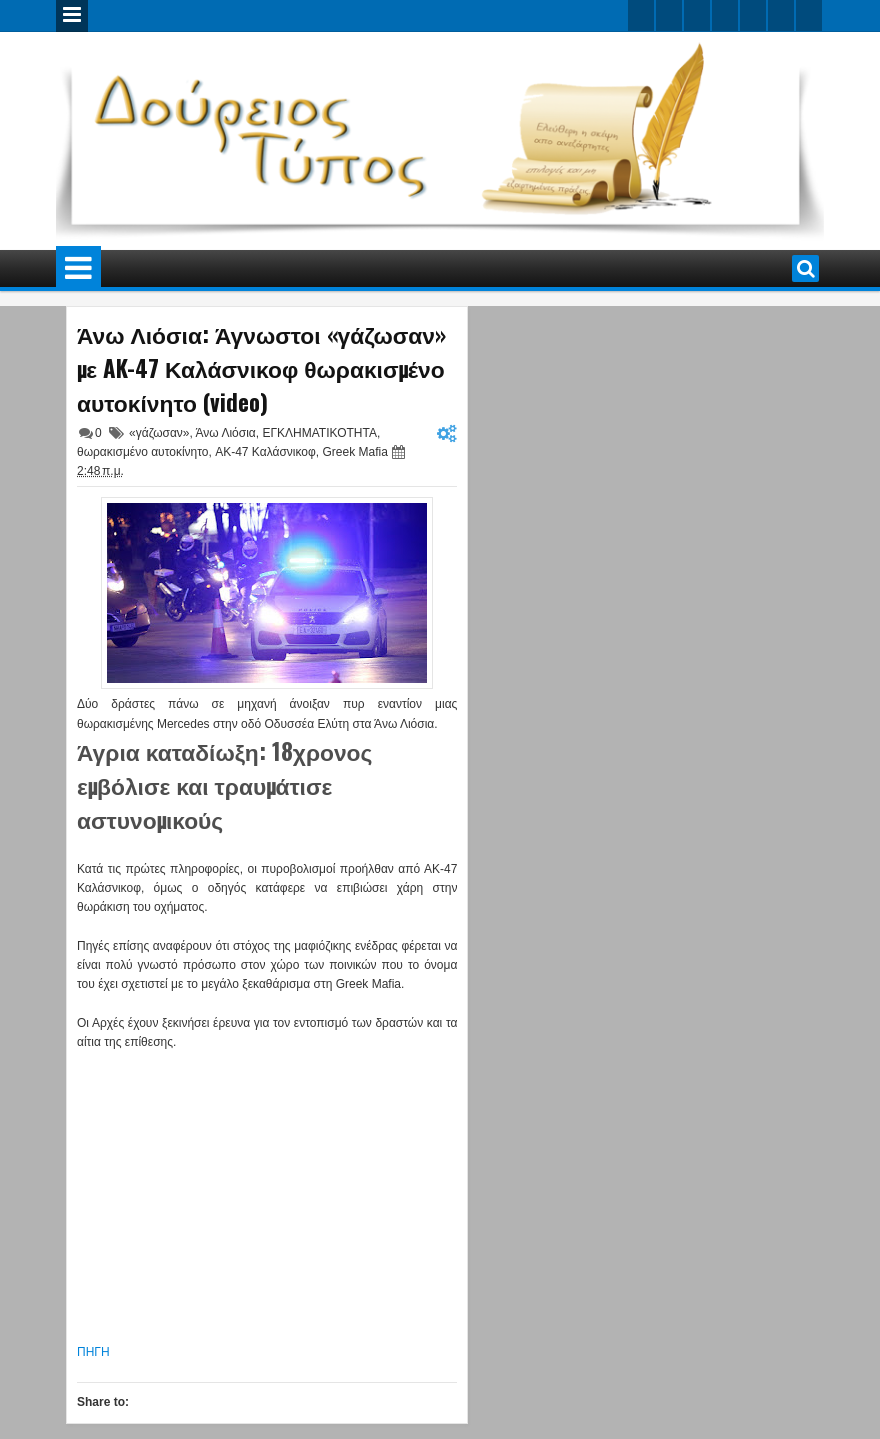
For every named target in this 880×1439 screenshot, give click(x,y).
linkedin (753, 15)
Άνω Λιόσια (226, 433)
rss (725, 15)
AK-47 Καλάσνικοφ (265, 452)
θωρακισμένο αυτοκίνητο (142, 452)
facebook (669, 15)
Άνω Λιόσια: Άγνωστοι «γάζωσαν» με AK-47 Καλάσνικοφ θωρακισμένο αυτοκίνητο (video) (261, 368)
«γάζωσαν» (159, 433)
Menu (72, 16)
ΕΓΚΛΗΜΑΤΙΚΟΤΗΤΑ (319, 433)
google (697, 15)
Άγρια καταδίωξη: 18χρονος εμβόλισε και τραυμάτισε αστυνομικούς (224, 785)
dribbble (781, 15)
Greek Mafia (354, 452)
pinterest (809, 15)
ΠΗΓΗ (93, 1352)
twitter (641, 15)
